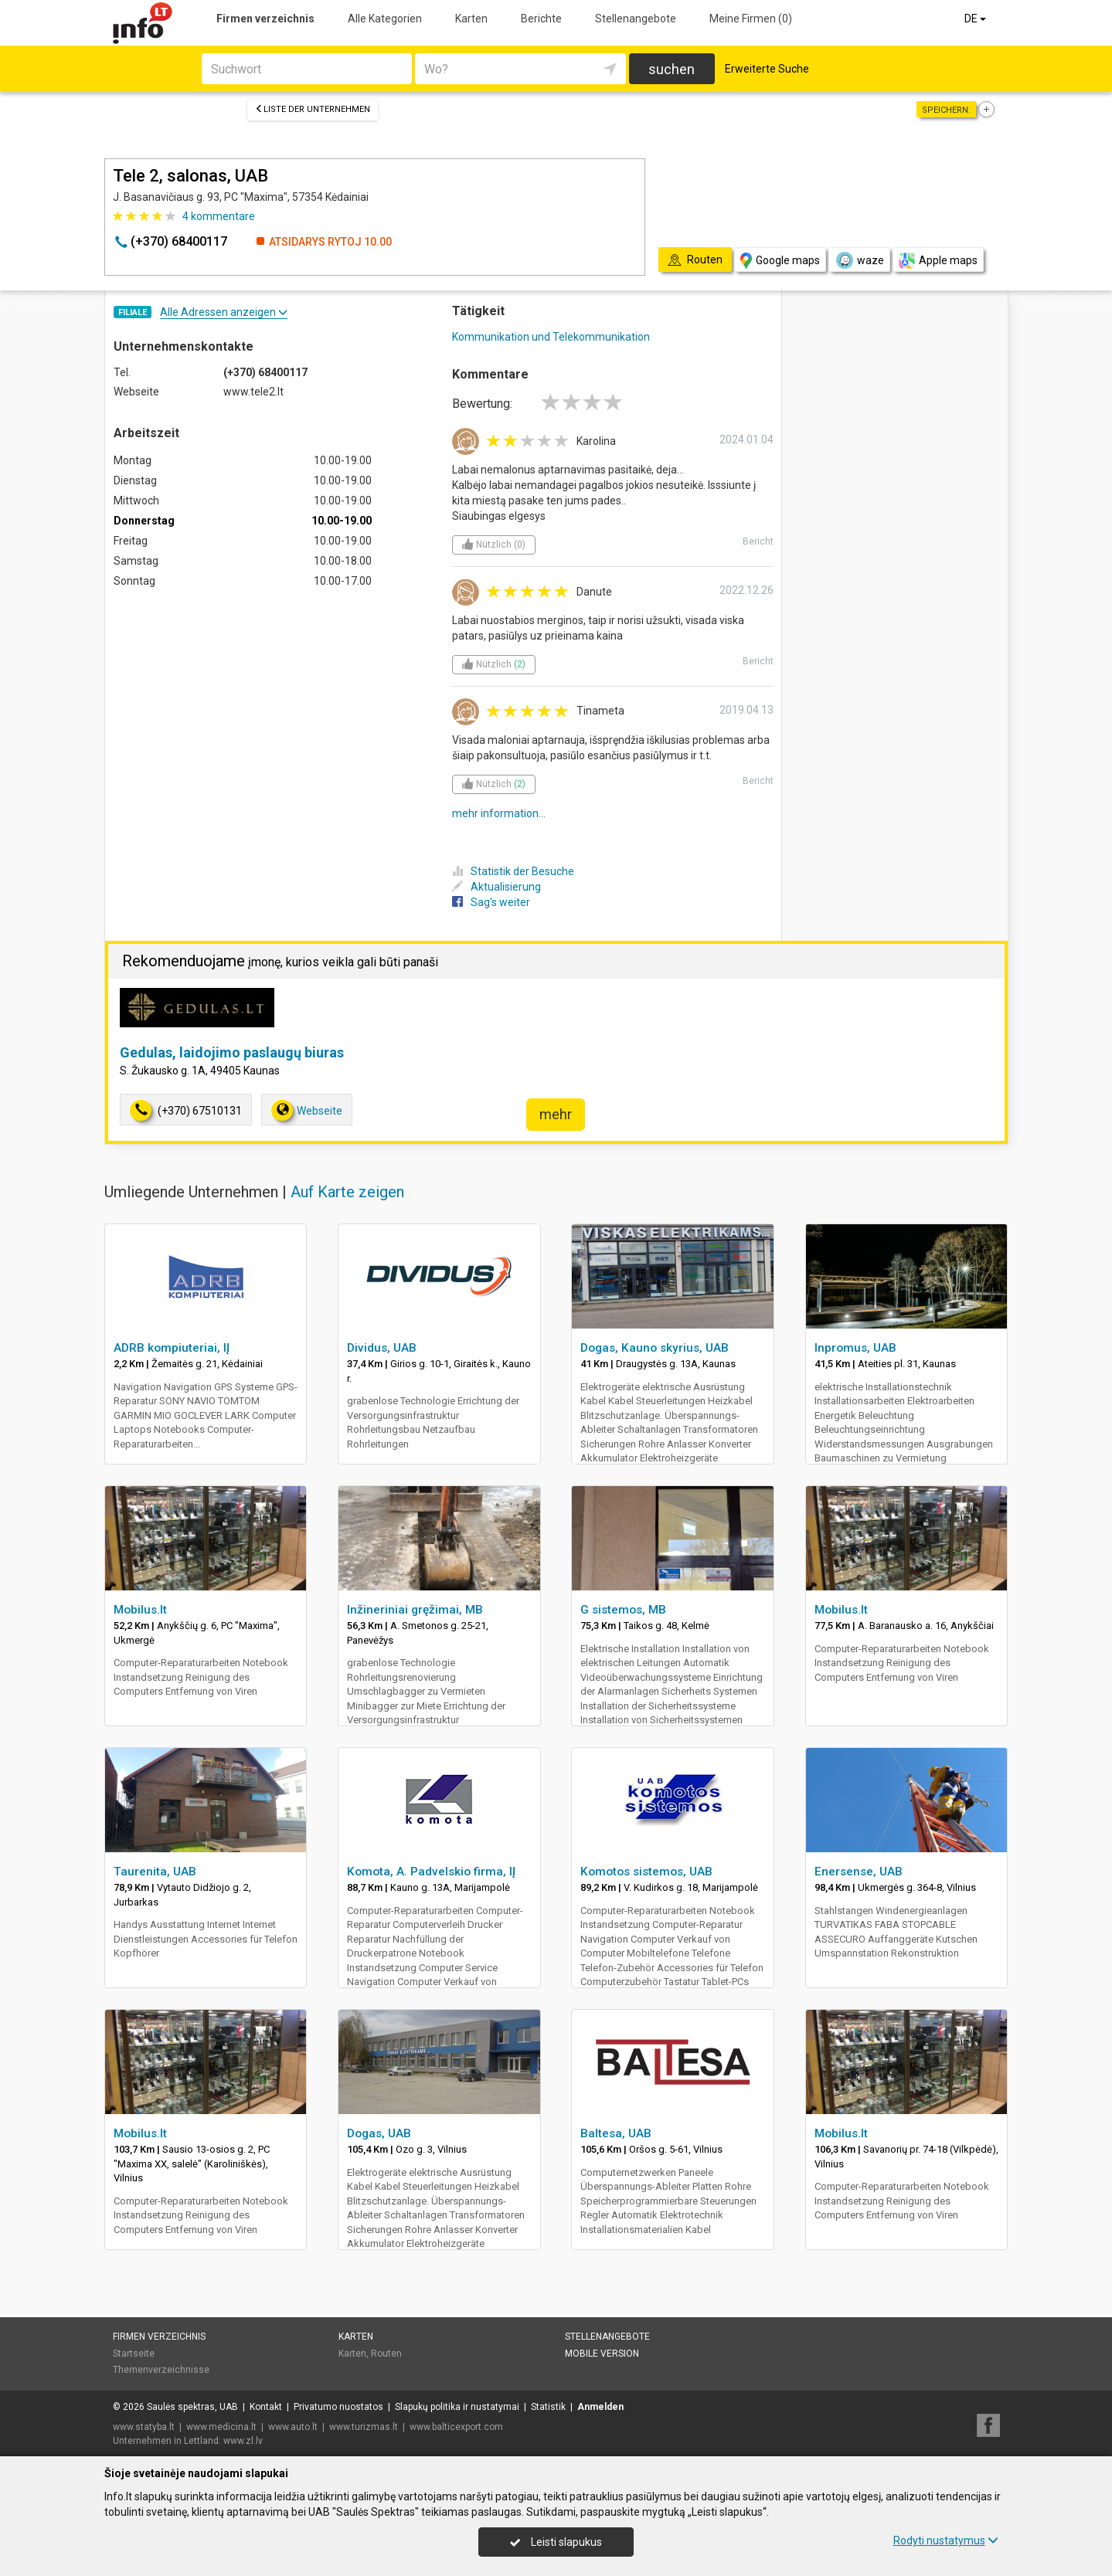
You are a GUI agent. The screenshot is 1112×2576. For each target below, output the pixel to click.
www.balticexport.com (456, 2427)
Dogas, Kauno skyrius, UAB (654, 1348)
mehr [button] (555, 1114)
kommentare (218, 216)
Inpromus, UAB (855, 1348)
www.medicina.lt (221, 2427)
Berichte (541, 18)
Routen (386, 2353)
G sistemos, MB (623, 1610)
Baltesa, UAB (615, 2133)
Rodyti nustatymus (945, 2540)
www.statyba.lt (144, 2427)
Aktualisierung (496, 887)
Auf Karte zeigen (347, 1192)
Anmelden (600, 2406)
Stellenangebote (635, 18)
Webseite (306, 1110)
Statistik (548, 2406)
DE (976, 18)
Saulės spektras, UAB (192, 2406)
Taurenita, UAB (155, 1872)
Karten (471, 18)
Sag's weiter (491, 902)
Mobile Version (602, 2353)
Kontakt (266, 2406)
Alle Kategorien (385, 18)
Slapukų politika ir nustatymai (457, 2406)
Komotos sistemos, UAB (646, 1872)
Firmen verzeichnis (265, 18)
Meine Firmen (750, 18)
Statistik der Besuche (513, 871)
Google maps (780, 261)
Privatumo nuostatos (338, 2406)
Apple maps (938, 261)
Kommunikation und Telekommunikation (551, 337)
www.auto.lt (293, 2427)
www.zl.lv (243, 2440)
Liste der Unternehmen (312, 109)
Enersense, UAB (858, 1872)
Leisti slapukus (555, 2542)
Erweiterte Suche (767, 69)
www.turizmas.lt (363, 2427)
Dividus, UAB (382, 1348)
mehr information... (499, 813)
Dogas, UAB (379, 2133)
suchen (671, 69)
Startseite (134, 2353)
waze (859, 260)
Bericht (758, 541)
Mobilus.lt (140, 1610)
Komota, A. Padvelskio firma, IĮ (431, 1872)
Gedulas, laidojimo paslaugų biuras (232, 1052)
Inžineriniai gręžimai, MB (415, 1610)
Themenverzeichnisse (161, 2369)
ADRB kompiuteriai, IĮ (172, 1348)
